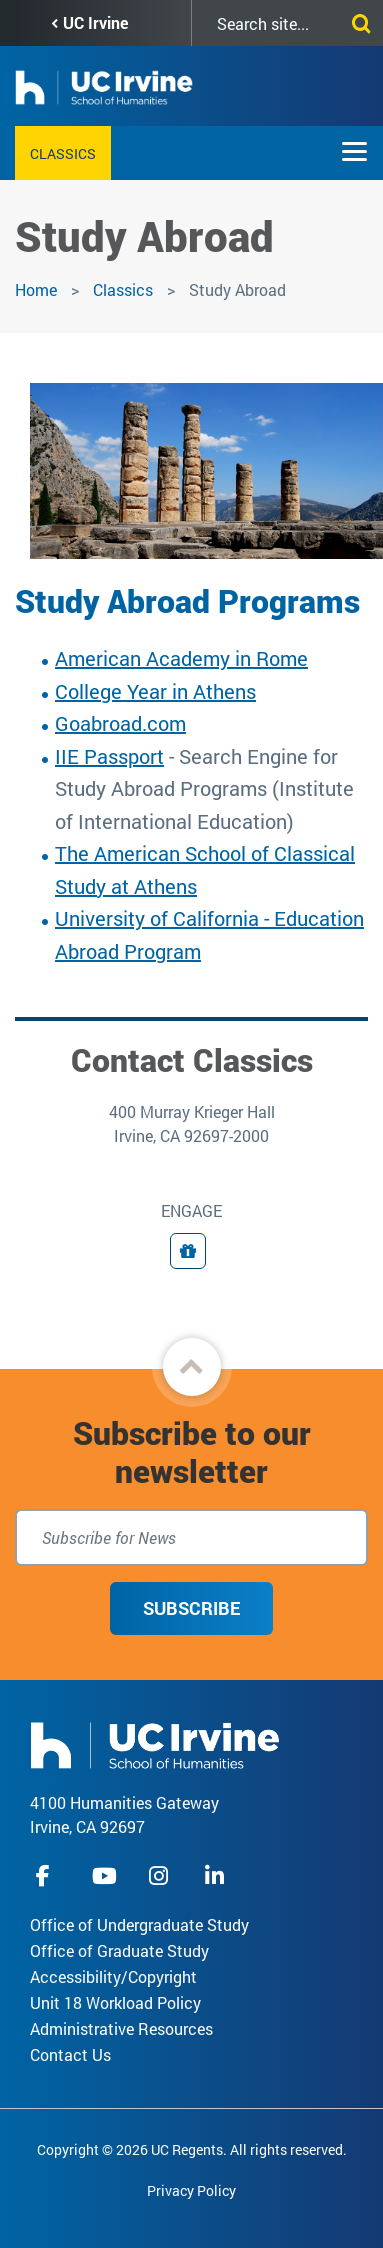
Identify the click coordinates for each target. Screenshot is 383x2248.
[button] (192, 1367)
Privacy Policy (191, 2190)
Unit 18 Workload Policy (115, 2002)
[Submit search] (357, 20)
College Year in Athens (155, 691)
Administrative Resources (121, 2028)
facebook (48, 1875)
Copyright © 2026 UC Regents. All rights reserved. (192, 2149)
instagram (161, 1875)
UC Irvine (95, 22)
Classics (63, 153)
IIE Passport (109, 756)
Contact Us (70, 2054)
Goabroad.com (120, 723)
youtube (104, 1875)
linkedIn (217, 1875)
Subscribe (191, 1608)
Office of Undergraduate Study (139, 1924)
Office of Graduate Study (119, 1950)
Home (36, 289)
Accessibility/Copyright (113, 1976)
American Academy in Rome (181, 658)
